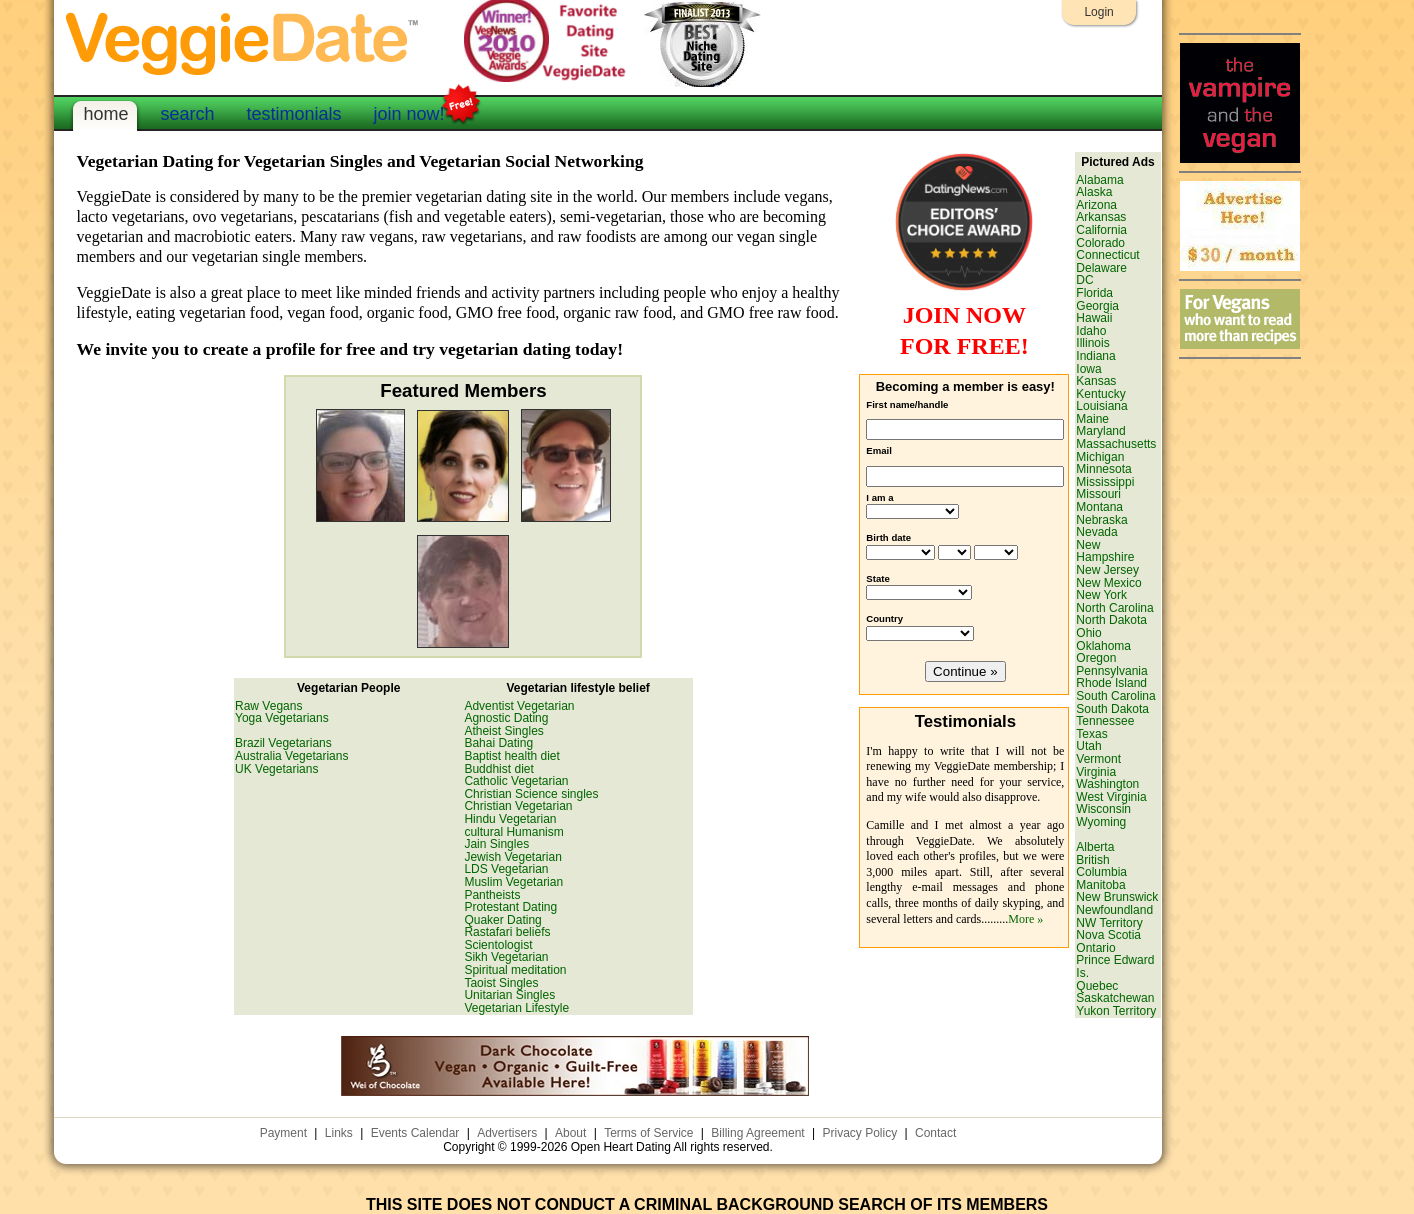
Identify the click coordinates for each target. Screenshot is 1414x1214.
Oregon (1096, 658)
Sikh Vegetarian (506, 957)
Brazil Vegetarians (283, 743)
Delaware (1101, 268)
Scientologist (498, 945)
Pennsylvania (1111, 671)
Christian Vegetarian (518, 806)
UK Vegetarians (276, 769)
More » (1025, 919)
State (877, 578)
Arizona (1096, 205)
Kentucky (1100, 394)
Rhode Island (1111, 683)
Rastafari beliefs (507, 932)
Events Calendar (415, 1133)
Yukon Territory (1116, 1011)
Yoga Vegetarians (282, 718)
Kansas (1096, 381)
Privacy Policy (859, 1133)
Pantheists (492, 895)
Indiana (1095, 356)
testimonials (293, 114)
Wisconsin (1103, 809)
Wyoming (1101, 822)
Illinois (1092, 343)
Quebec (1097, 986)
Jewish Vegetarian (512, 857)
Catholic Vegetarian (516, 781)
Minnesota (1103, 469)
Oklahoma (1103, 646)
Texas (1091, 734)
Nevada (1096, 532)
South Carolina (1115, 696)
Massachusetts (1116, 444)
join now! (409, 112)
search (187, 114)
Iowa (1088, 369)
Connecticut (1107, 255)
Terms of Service (648, 1133)
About (570, 1133)
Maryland (1100, 431)
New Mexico (1108, 583)
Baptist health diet (511, 756)
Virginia (1096, 772)
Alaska (1094, 192)
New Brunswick (1117, 897)
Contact (935, 1133)
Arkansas (1101, 217)
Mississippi (1105, 482)
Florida (1094, 293)
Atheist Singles (503, 731)
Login (1098, 12)
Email (879, 450)
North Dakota (1111, 620)
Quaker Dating (502, 920)
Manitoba (1100, 885)
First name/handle (907, 404)
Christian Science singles (531, 794)
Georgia (1097, 306)
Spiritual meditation (515, 970)
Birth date (888, 537)
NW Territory (1109, 923)
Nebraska (1101, 520)
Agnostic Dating (506, 718)
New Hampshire (1105, 551)
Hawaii (1094, 318)
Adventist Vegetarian (519, 706)
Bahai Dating (498, 743)
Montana (1099, 507)
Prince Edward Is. (1115, 966)
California (1101, 230)
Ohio (1088, 633)
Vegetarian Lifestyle (516, 1008)
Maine (1092, 419)
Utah (1088, 746)
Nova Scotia (1108, 935)
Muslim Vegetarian (513, 882)
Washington (1107, 784)
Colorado (1100, 243)
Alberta (1095, 847)
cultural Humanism (513, 832)
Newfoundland (1114, 910)
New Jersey (1107, 570)
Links (339, 1133)
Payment (283, 1133)
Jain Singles (496, 844)
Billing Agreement (757, 1133)
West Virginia (1111, 797)
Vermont (1098, 759)
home (105, 114)
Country (884, 618)
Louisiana (1101, 406)
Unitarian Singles (509, 995)
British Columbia (1101, 866)
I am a (879, 497)
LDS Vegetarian (506, 869)
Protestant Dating (510, 907)
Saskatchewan (1115, 998)
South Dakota (1112, 709)
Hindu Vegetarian (510, 819)
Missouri (1098, 494)
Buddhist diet (498, 769)
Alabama (1099, 180)
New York (1101, 595)
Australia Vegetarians (291, 756)
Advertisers (507, 1133)
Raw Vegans (268, 706)
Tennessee (1105, 721)
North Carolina (1114, 608)
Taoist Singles (501, 983)
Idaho (1091, 331)
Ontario (1095, 948)
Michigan (1100, 457)
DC (1084, 280)
